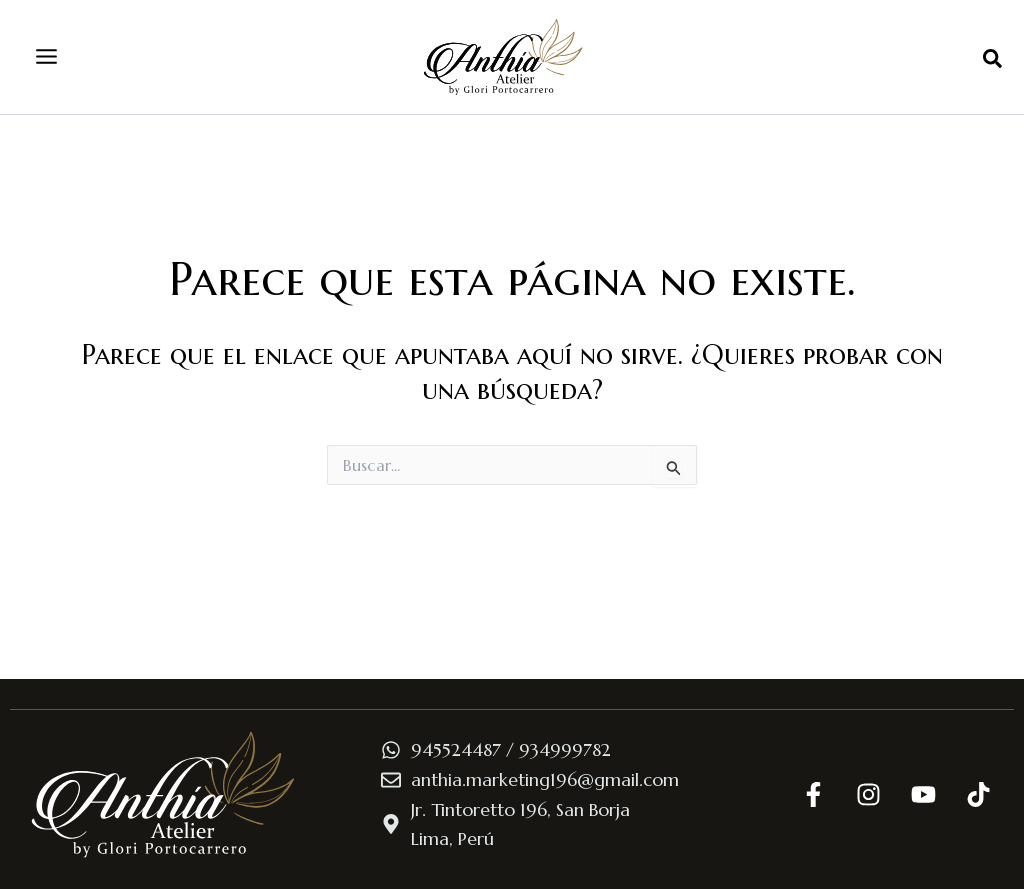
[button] (993, 60)
